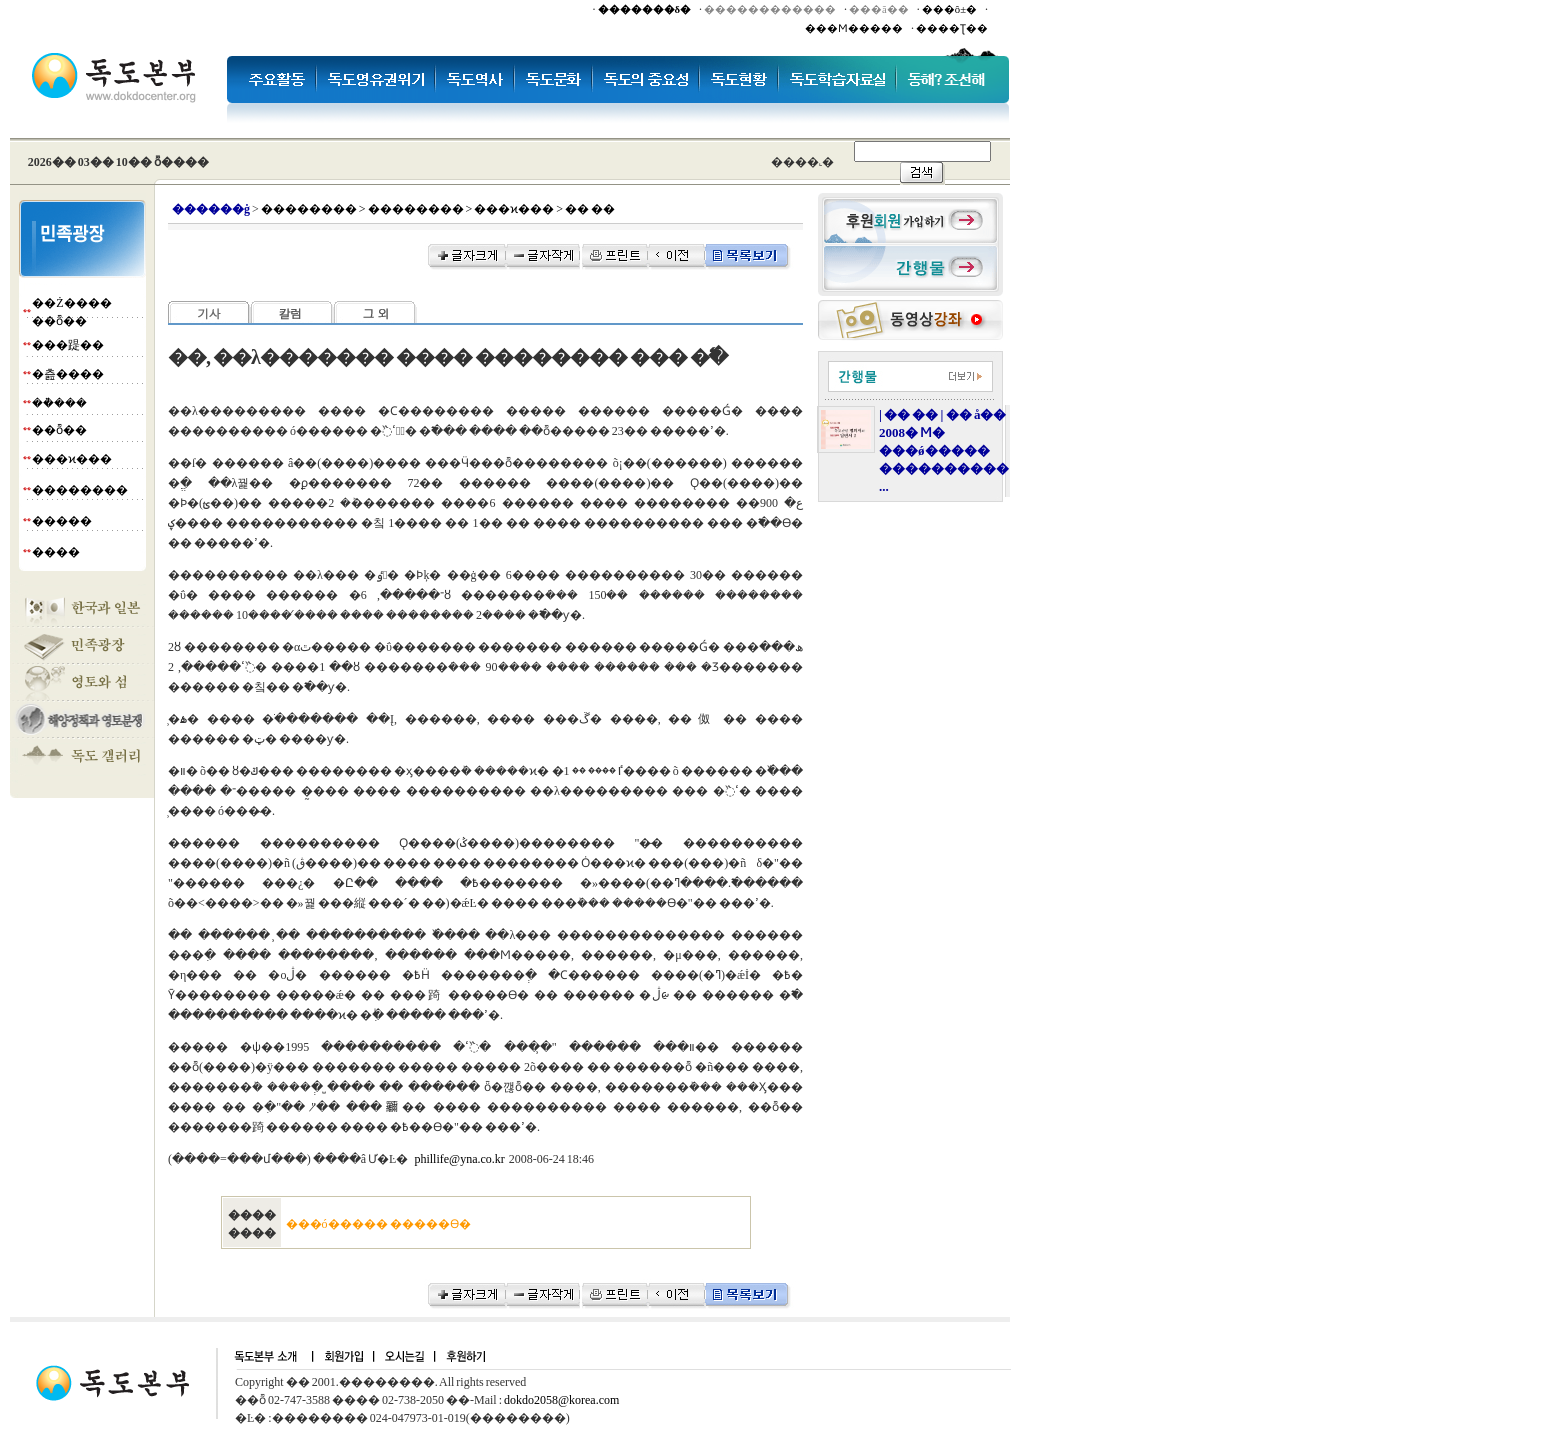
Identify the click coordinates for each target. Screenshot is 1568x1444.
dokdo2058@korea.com (561, 1400)
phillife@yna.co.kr (459, 1159)
